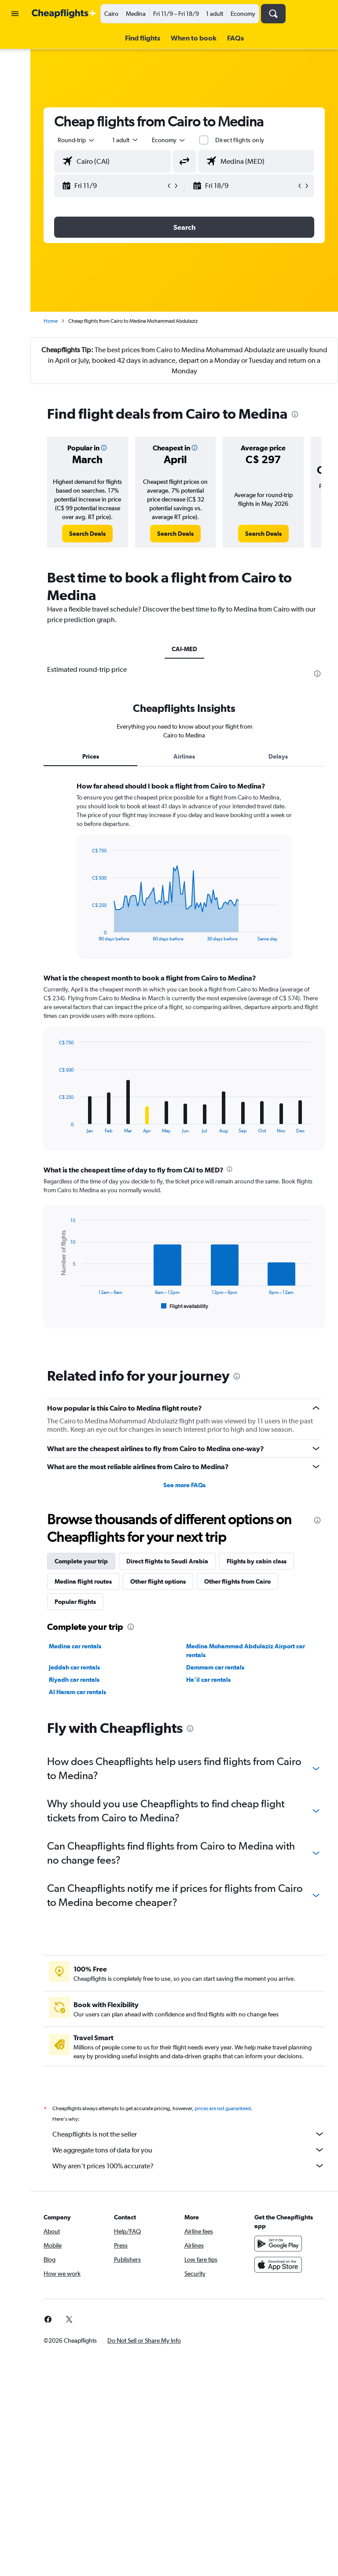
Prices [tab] (90, 756)
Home (51, 321)
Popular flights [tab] (75, 1601)
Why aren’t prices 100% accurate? (188, 2165)
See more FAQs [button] (184, 1485)
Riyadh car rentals (74, 1679)
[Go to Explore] (15, 114)
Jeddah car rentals (74, 1667)
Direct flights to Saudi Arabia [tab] (167, 1561)
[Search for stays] (15, 59)
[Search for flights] (15, 40)
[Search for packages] (15, 96)
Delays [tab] (278, 756)
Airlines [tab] (184, 756)
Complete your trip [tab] (81, 1561)
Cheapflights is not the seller (188, 2134)
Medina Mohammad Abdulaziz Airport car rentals (245, 1650)
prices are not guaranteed (223, 2108)
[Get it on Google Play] (278, 2244)
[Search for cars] (15, 77)
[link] (87, 533)
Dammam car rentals (215, 1667)
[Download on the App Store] (278, 2265)
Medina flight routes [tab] (83, 1581)
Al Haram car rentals (77, 1691)
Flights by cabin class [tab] (257, 1561)
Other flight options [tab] (158, 1581)
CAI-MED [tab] (184, 648)
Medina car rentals (75, 1646)
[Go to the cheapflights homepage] (64, 13)
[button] (15, 13)
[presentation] (295, 414)
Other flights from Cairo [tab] (237, 1581)
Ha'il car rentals (208, 1679)
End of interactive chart (87, 934)
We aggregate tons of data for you (188, 2150)
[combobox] (169, 140)
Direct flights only (240, 140)
